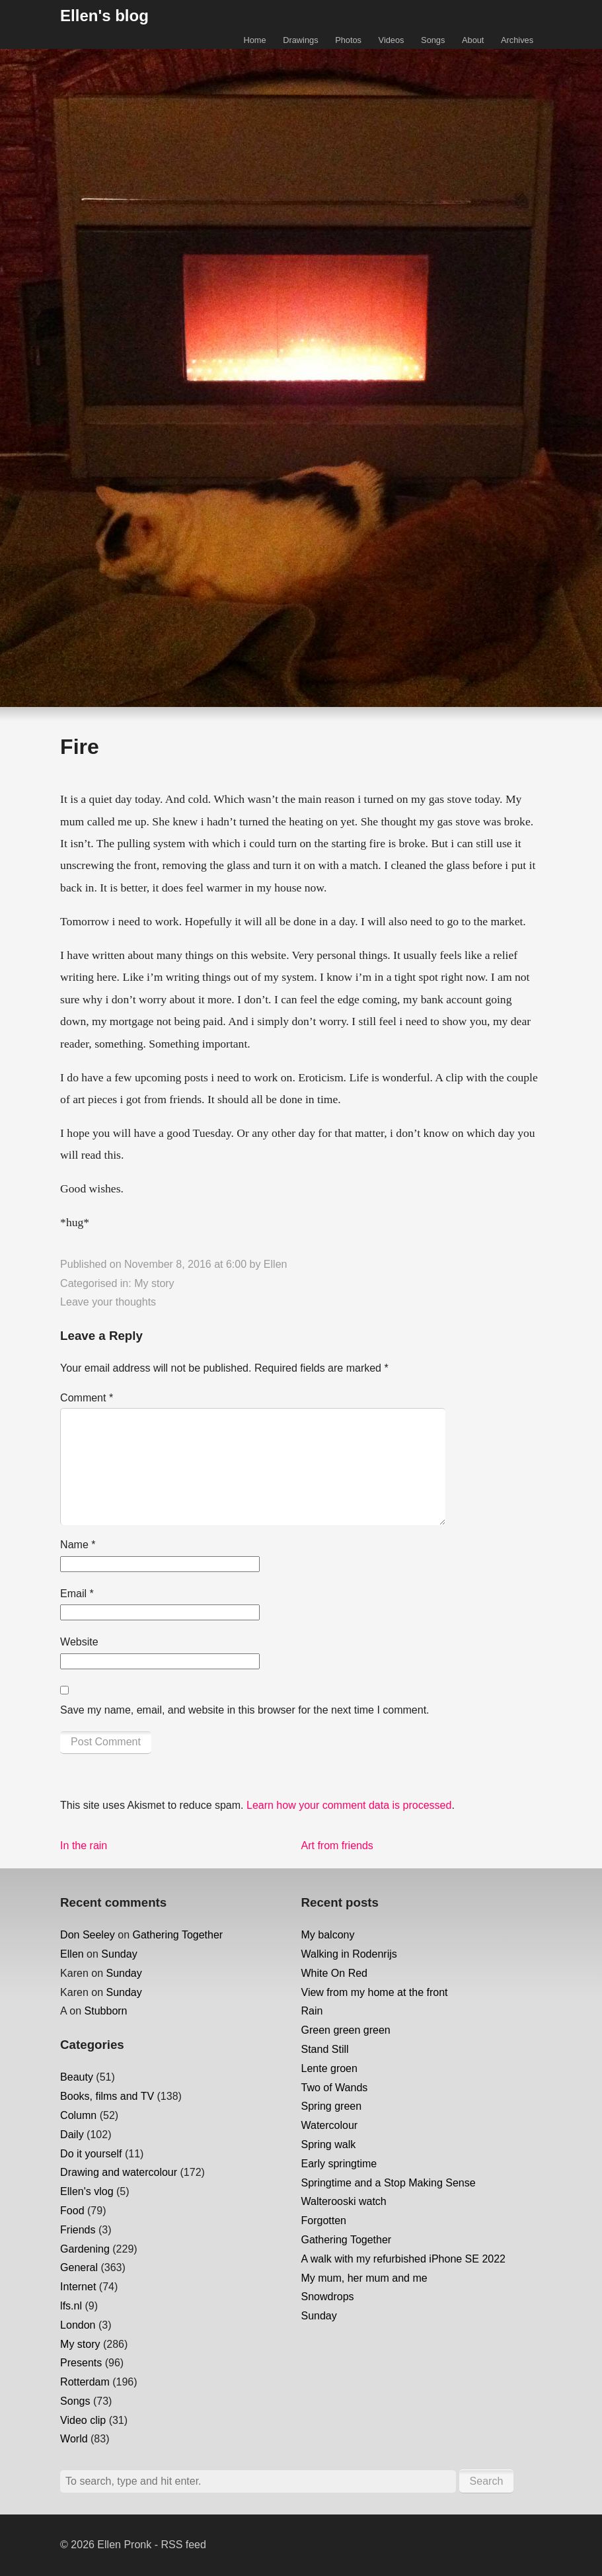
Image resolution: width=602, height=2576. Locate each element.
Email (77, 1593)
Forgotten (323, 2220)
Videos (391, 40)
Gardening (85, 2249)
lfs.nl (71, 2305)
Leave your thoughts (108, 1302)
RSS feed (183, 2544)
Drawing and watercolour (118, 2172)
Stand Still (325, 2049)
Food (72, 2210)
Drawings (300, 40)
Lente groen (329, 2068)
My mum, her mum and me (364, 2278)
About (473, 40)
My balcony (328, 1934)
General (79, 2267)
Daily (72, 2134)
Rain (312, 2010)
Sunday (119, 1954)
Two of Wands (334, 2087)
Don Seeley (87, 1934)
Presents (81, 2362)
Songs (433, 40)
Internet (78, 2286)
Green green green (346, 2030)
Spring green (331, 2106)
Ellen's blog (104, 15)
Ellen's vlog (86, 2191)
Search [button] (487, 2481)
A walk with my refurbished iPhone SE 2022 (403, 2258)
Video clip (83, 2420)
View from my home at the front (374, 1992)
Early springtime (339, 2163)
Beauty (76, 2077)
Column (78, 2115)
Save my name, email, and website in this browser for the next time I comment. (244, 1710)
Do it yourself (91, 2153)
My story (154, 1283)
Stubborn (106, 2010)
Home (254, 40)
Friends (77, 2229)
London (77, 2325)
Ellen (275, 1264)
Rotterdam (85, 2382)
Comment (86, 1397)
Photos (348, 40)
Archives (517, 40)
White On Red (334, 1973)
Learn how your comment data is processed (348, 1805)
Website (79, 1641)
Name (77, 1544)
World (74, 2438)
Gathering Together (178, 1934)
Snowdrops (327, 2296)
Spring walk (328, 2144)
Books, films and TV (107, 2096)
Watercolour (329, 2125)
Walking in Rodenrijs (349, 1954)
